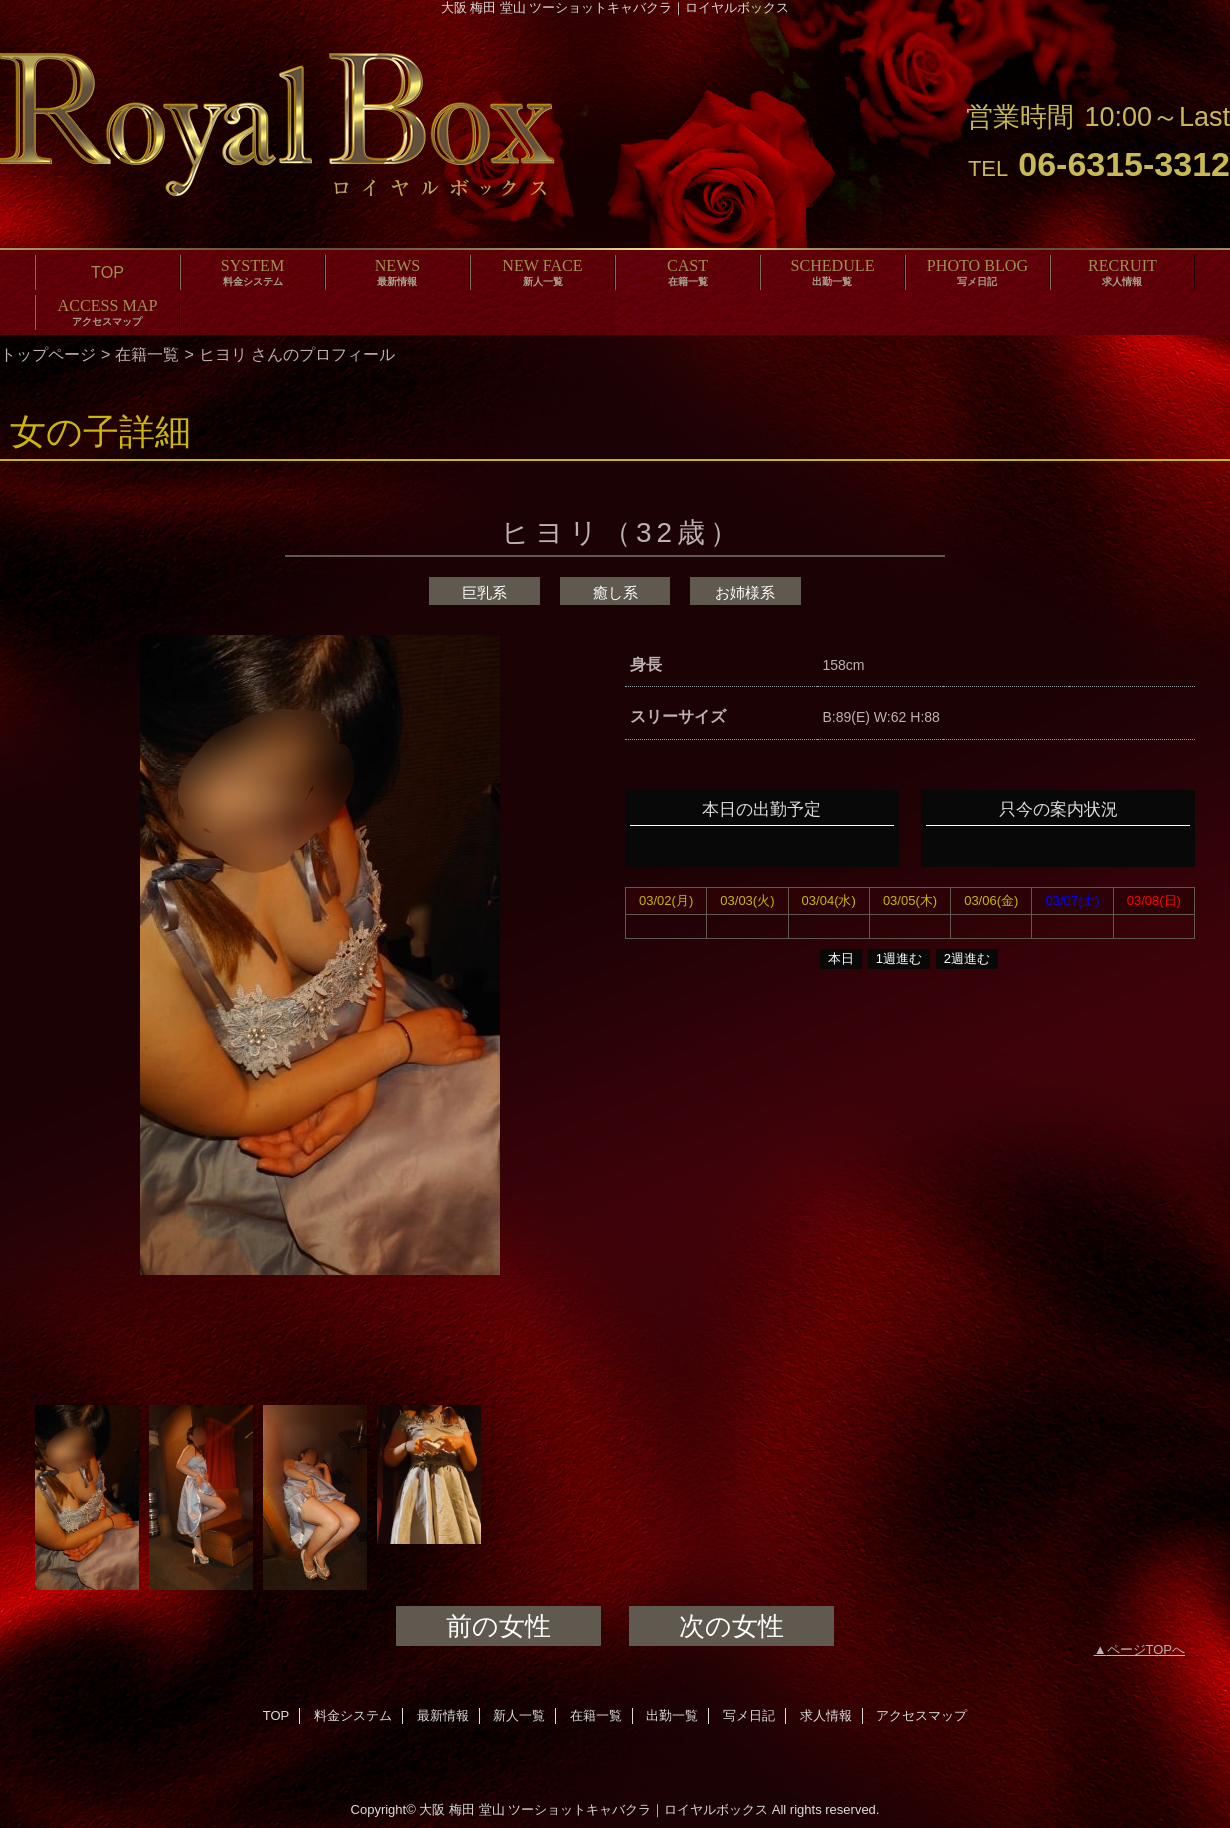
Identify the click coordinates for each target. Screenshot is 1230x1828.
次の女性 (731, 1626)
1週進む (899, 958)
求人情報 (826, 1715)
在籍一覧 (147, 354)
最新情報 (443, 1715)
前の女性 (498, 1626)
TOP (107, 272)
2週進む (967, 958)
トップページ (48, 354)
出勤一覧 (672, 1715)
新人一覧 (519, 1715)
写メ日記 (749, 1715)
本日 (841, 958)
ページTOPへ (1146, 1649)
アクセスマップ (921, 1715)
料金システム (353, 1715)
